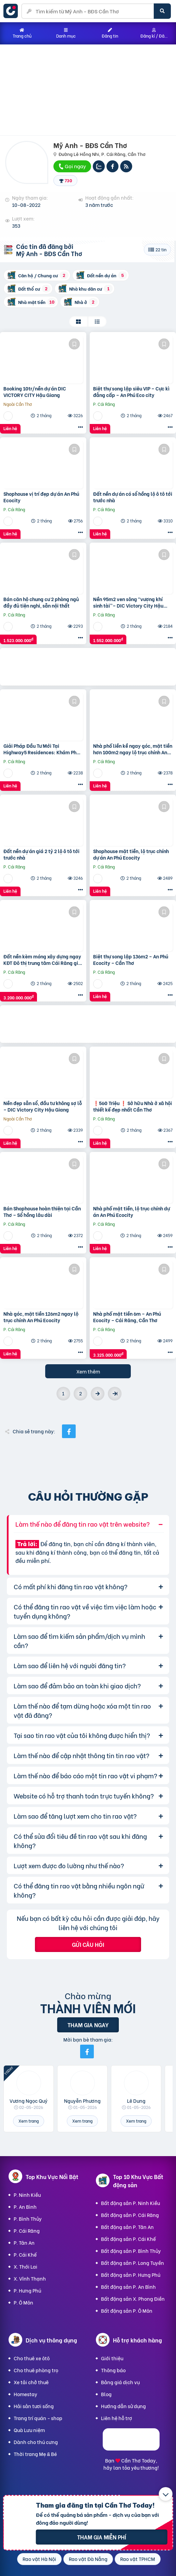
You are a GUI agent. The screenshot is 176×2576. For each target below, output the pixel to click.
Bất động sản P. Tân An (127, 2226)
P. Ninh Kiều (27, 2194)
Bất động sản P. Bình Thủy (131, 2250)
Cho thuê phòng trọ (36, 2370)
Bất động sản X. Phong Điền (133, 2298)
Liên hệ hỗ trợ (116, 2417)
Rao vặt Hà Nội (39, 2558)
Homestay (25, 2394)
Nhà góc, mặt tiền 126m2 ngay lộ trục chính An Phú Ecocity (40, 1317)
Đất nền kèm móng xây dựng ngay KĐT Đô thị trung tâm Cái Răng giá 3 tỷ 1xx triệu (42, 959)
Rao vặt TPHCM (137, 2558)
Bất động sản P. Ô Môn (126, 2310)
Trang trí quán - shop (38, 2417)
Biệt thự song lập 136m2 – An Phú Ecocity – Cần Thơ (130, 959)
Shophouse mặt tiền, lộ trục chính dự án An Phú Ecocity (131, 854)
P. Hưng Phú (27, 2290)
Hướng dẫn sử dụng (123, 2405)
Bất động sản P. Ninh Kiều (130, 2202)
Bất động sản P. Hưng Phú (130, 2274)
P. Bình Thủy (28, 2218)
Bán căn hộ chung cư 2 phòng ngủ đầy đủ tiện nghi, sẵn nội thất (41, 602)
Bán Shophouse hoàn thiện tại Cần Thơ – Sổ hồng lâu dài (42, 1211)
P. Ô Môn (23, 2302)
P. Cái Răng (27, 2230)
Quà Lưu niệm (29, 2429)
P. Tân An (24, 2242)
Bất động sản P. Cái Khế (128, 2238)
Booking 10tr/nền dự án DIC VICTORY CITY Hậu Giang (34, 391)
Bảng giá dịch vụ (120, 2382)
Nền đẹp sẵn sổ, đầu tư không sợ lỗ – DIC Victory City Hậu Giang (42, 1106)
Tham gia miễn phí (101, 2537)
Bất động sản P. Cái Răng (130, 2214)
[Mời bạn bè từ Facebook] (87, 2051)
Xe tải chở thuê (31, 2382)
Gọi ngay (72, 166)
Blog (106, 2394)
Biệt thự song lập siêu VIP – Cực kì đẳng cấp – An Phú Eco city (131, 391)
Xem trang (28, 2121)
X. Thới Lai (25, 2266)
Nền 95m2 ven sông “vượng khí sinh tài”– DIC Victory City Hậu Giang (128, 602)
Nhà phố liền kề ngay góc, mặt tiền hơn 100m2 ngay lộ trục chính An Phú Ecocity (132, 749)
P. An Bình (25, 2206)
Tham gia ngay (88, 2025)
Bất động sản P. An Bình (128, 2286)
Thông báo (113, 2370)
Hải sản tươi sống (34, 2405)
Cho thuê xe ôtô (32, 2358)
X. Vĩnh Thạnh (30, 2278)
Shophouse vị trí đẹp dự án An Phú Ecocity (41, 497)
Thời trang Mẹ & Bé (35, 2453)
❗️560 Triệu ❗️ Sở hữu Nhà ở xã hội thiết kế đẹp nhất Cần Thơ (132, 1106)
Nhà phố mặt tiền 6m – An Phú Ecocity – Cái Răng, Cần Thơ (127, 1317)
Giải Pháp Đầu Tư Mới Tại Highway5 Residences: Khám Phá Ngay (41, 749)
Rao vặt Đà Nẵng (88, 2558)
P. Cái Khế (25, 2254)
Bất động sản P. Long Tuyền (132, 2262)
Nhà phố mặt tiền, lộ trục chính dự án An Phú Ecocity (131, 1211)
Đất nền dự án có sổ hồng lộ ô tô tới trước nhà (132, 497)
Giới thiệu (112, 2358)
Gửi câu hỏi (88, 1944)
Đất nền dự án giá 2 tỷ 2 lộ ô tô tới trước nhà (41, 854)
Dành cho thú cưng (36, 2441)
